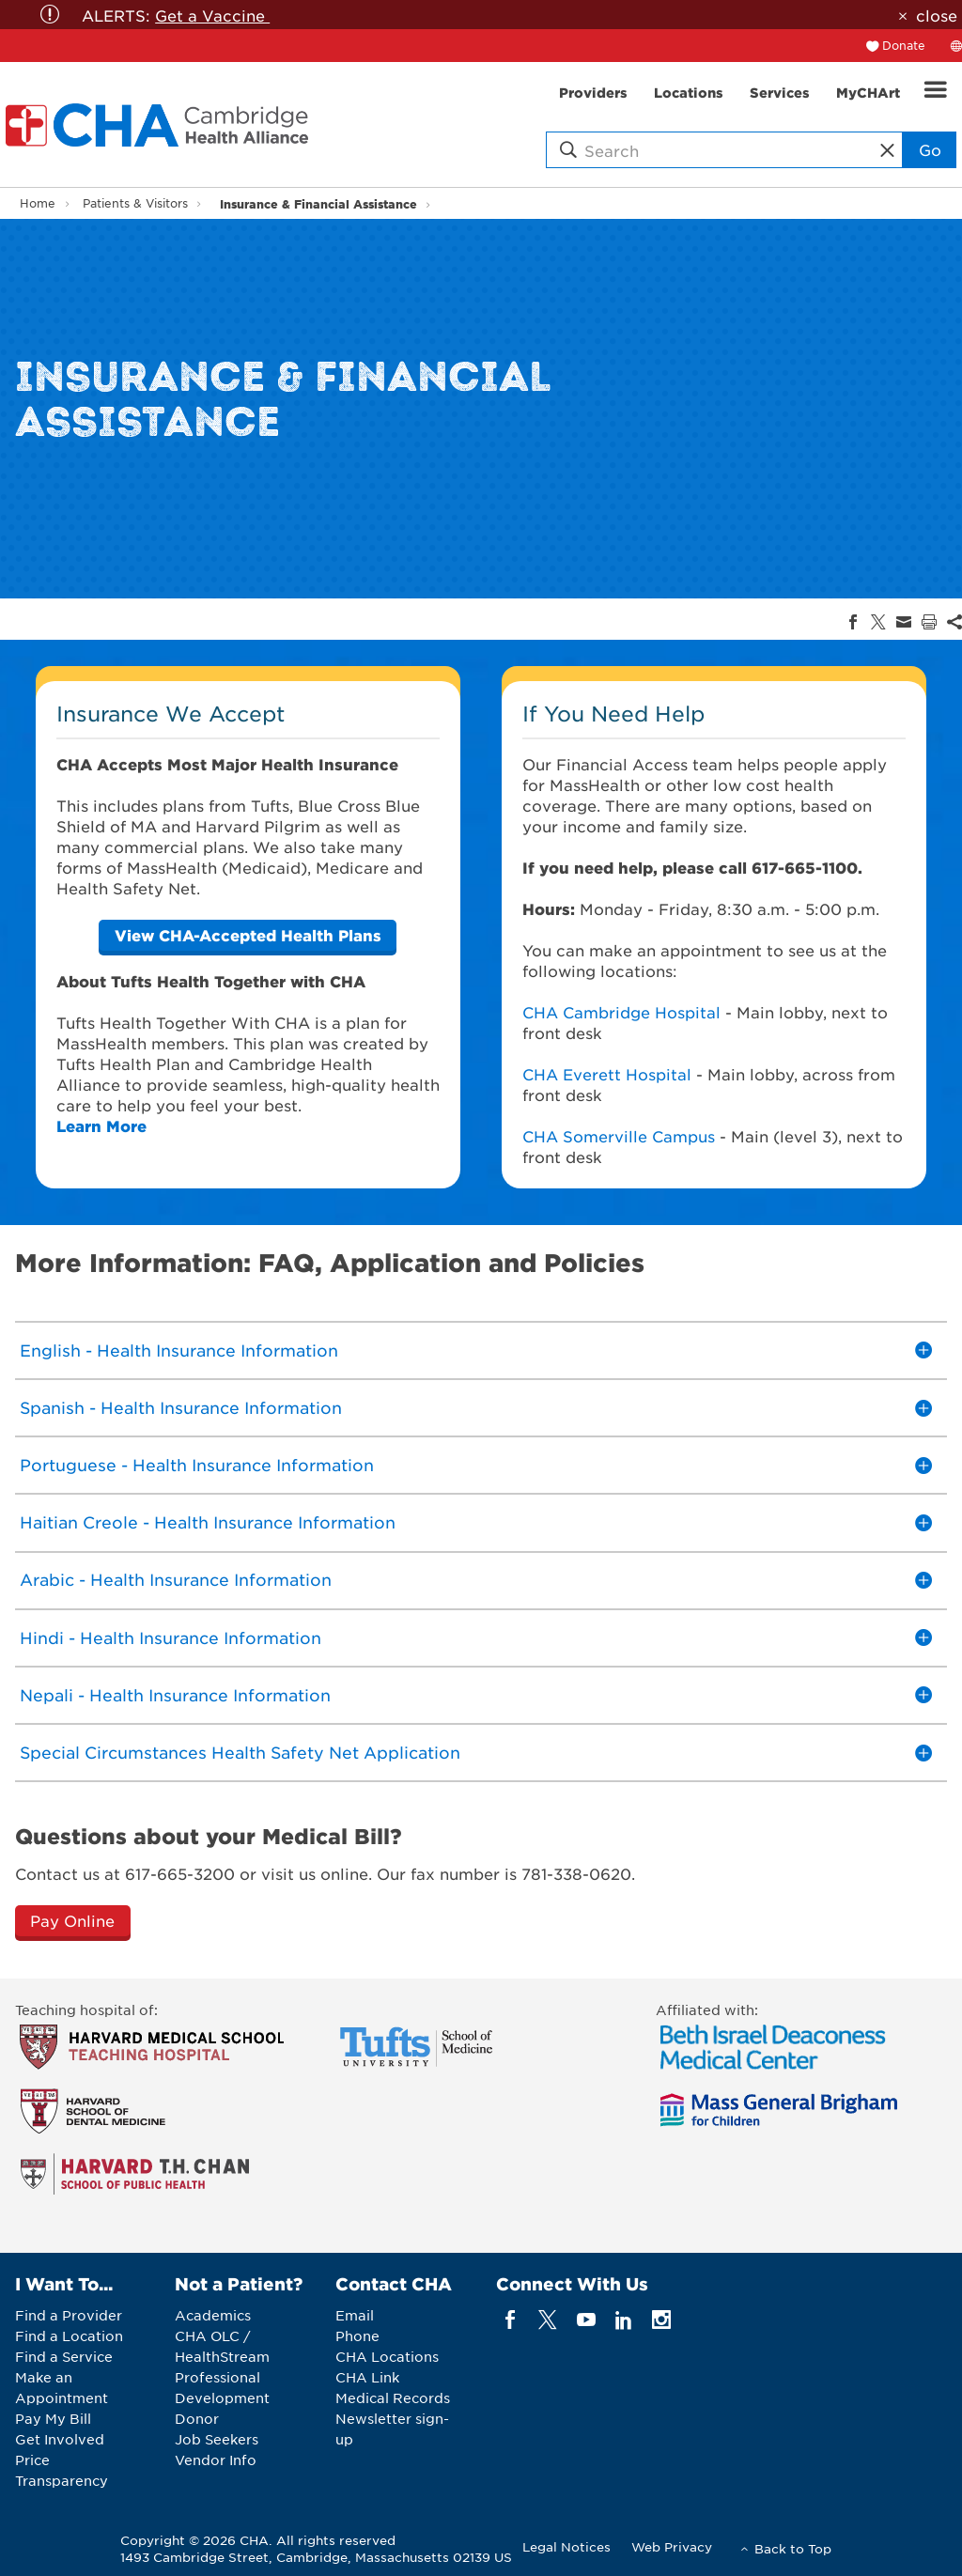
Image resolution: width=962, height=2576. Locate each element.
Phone (357, 2335)
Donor (197, 2418)
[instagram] (661, 2319)
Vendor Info (215, 2459)
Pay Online (72, 1920)
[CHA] (247, 935)
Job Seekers (216, 2438)
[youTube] (585, 2319)
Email (354, 2314)
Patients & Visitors (135, 202)
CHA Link (367, 2376)
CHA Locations (387, 2356)
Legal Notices (566, 2546)
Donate (903, 45)
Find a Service (64, 2356)
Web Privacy (671, 2546)
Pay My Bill (53, 2418)
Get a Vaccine (212, 15)
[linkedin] (623, 2319)
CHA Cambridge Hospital (621, 1011)
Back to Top (792, 2548)
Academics (213, 2314)
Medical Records (392, 2397)
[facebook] (510, 2319)
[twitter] (548, 2319)
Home (37, 202)
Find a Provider (68, 2314)
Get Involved (59, 2438)
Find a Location (69, 2335)
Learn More (101, 1125)
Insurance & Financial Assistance (318, 203)
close (936, 15)
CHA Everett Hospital (606, 1073)
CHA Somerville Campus (618, 1135)
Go (930, 149)
